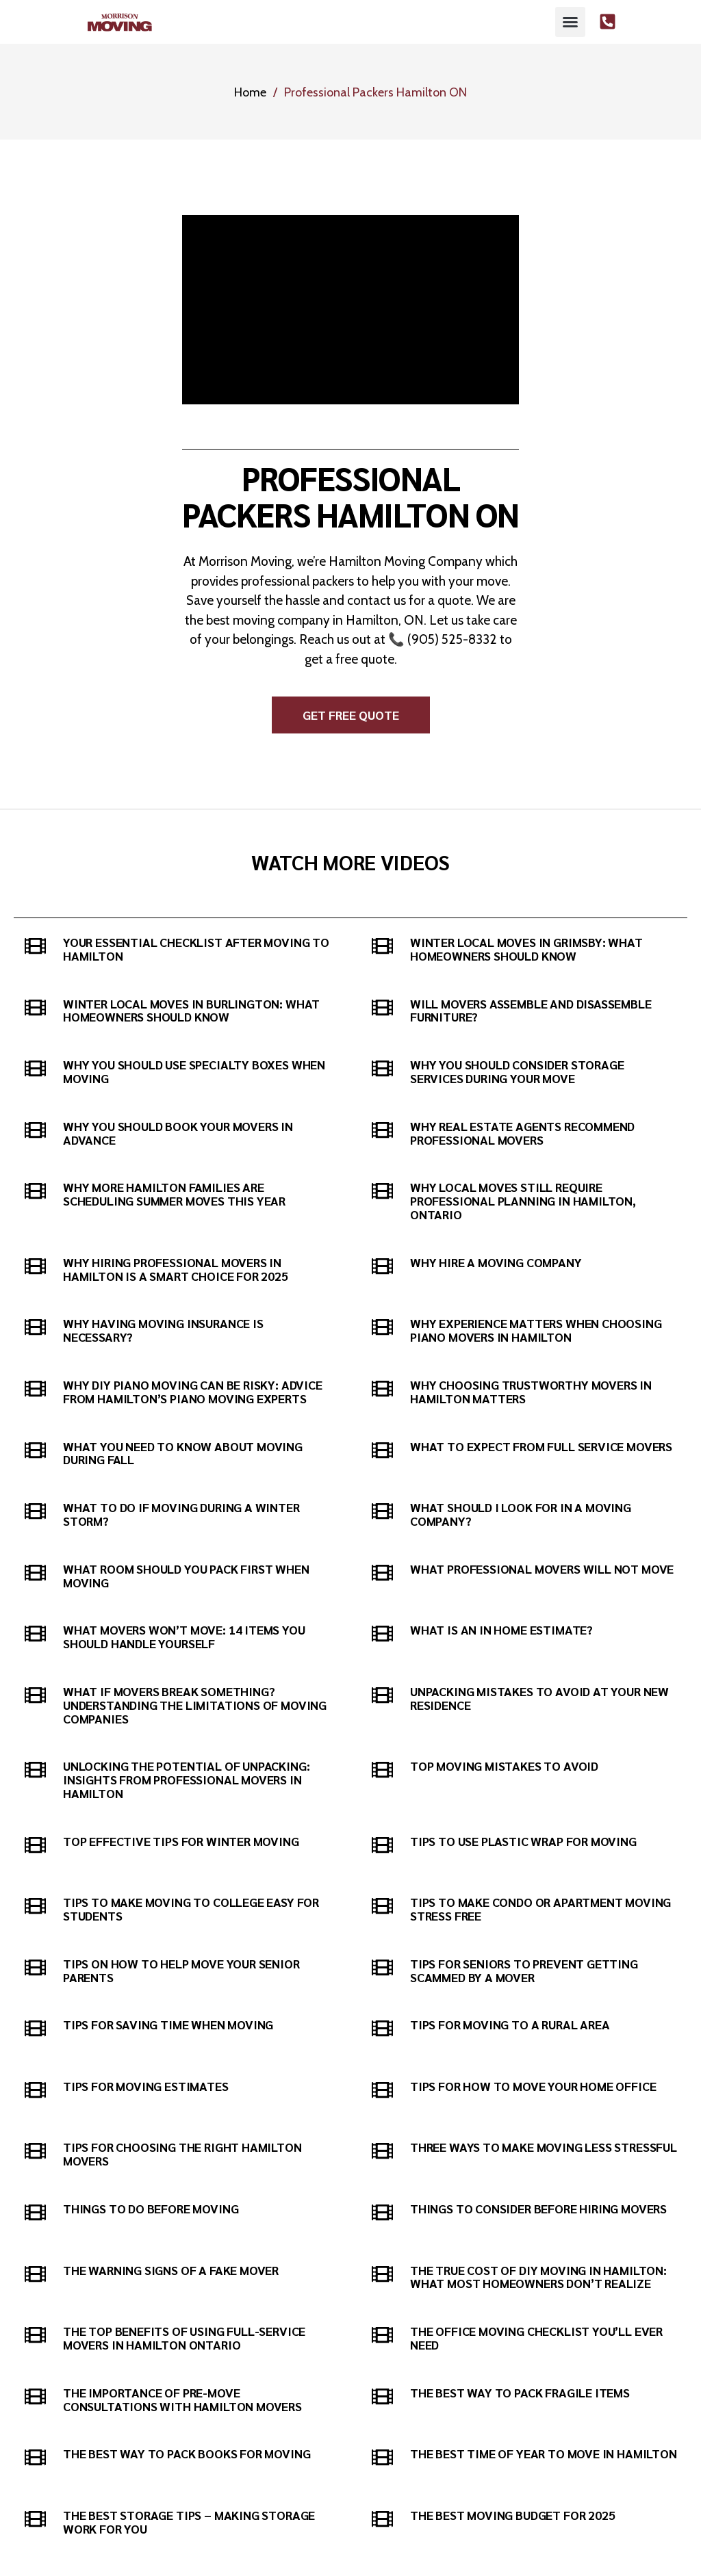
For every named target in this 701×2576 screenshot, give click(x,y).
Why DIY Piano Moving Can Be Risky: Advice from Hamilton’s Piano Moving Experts (192, 1391)
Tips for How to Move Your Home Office (533, 2086)
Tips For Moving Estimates (146, 2086)
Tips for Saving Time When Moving (168, 2024)
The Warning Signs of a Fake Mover (171, 2270)
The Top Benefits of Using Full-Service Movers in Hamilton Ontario (184, 2337)
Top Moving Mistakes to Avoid (504, 1765)
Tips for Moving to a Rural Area (509, 2024)
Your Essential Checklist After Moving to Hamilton (196, 948)
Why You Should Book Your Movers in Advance (178, 1132)
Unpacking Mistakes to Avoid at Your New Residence (539, 1698)
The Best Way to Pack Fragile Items (520, 2392)
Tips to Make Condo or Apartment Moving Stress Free (540, 1908)
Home (250, 92)
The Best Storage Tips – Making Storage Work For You (189, 2521)
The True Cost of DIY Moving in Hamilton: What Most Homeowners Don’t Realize (538, 2276)
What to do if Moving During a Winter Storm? (181, 1513)
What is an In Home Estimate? (501, 1629)
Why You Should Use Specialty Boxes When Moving (194, 1071)
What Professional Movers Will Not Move (542, 1568)
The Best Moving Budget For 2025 (512, 2515)
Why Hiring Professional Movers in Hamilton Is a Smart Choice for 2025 (175, 1269)
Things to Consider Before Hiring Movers (538, 2208)
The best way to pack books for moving (186, 2453)
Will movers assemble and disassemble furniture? (531, 1010)
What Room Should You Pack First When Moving (186, 1575)
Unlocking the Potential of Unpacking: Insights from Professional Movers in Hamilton (186, 1779)
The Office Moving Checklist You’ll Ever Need (536, 2337)
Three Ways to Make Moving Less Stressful (543, 2147)
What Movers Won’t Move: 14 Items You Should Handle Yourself (184, 1636)
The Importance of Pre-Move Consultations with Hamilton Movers (182, 2399)
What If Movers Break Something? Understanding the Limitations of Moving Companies (195, 1704)
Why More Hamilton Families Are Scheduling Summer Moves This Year (174, 1193)
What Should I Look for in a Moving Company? (520, 1513)
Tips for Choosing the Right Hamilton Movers (182, 2153)
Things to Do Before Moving (150, 2208)
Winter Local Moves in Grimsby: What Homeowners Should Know (526, 948)
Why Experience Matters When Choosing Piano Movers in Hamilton (536, 1329)
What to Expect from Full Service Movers (541, 1446)
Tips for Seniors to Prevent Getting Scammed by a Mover (524, 1970)
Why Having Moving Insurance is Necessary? (163, 1329)
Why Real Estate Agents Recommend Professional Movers (522, 1132)
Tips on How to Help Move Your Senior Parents (181, 1970)
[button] (570, 22)
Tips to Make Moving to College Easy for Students (191, 1908)
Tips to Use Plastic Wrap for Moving (523, 1841)
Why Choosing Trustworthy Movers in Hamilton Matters (531, 1391)
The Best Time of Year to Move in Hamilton (543, 2453)
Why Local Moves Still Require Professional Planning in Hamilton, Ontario (523, 1200)
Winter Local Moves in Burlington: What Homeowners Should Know (191, 1010)
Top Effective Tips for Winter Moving (181, 1841)
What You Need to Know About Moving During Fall (183, 1453)
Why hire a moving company (496, 1262)
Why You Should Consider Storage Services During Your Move (517, 1071)
